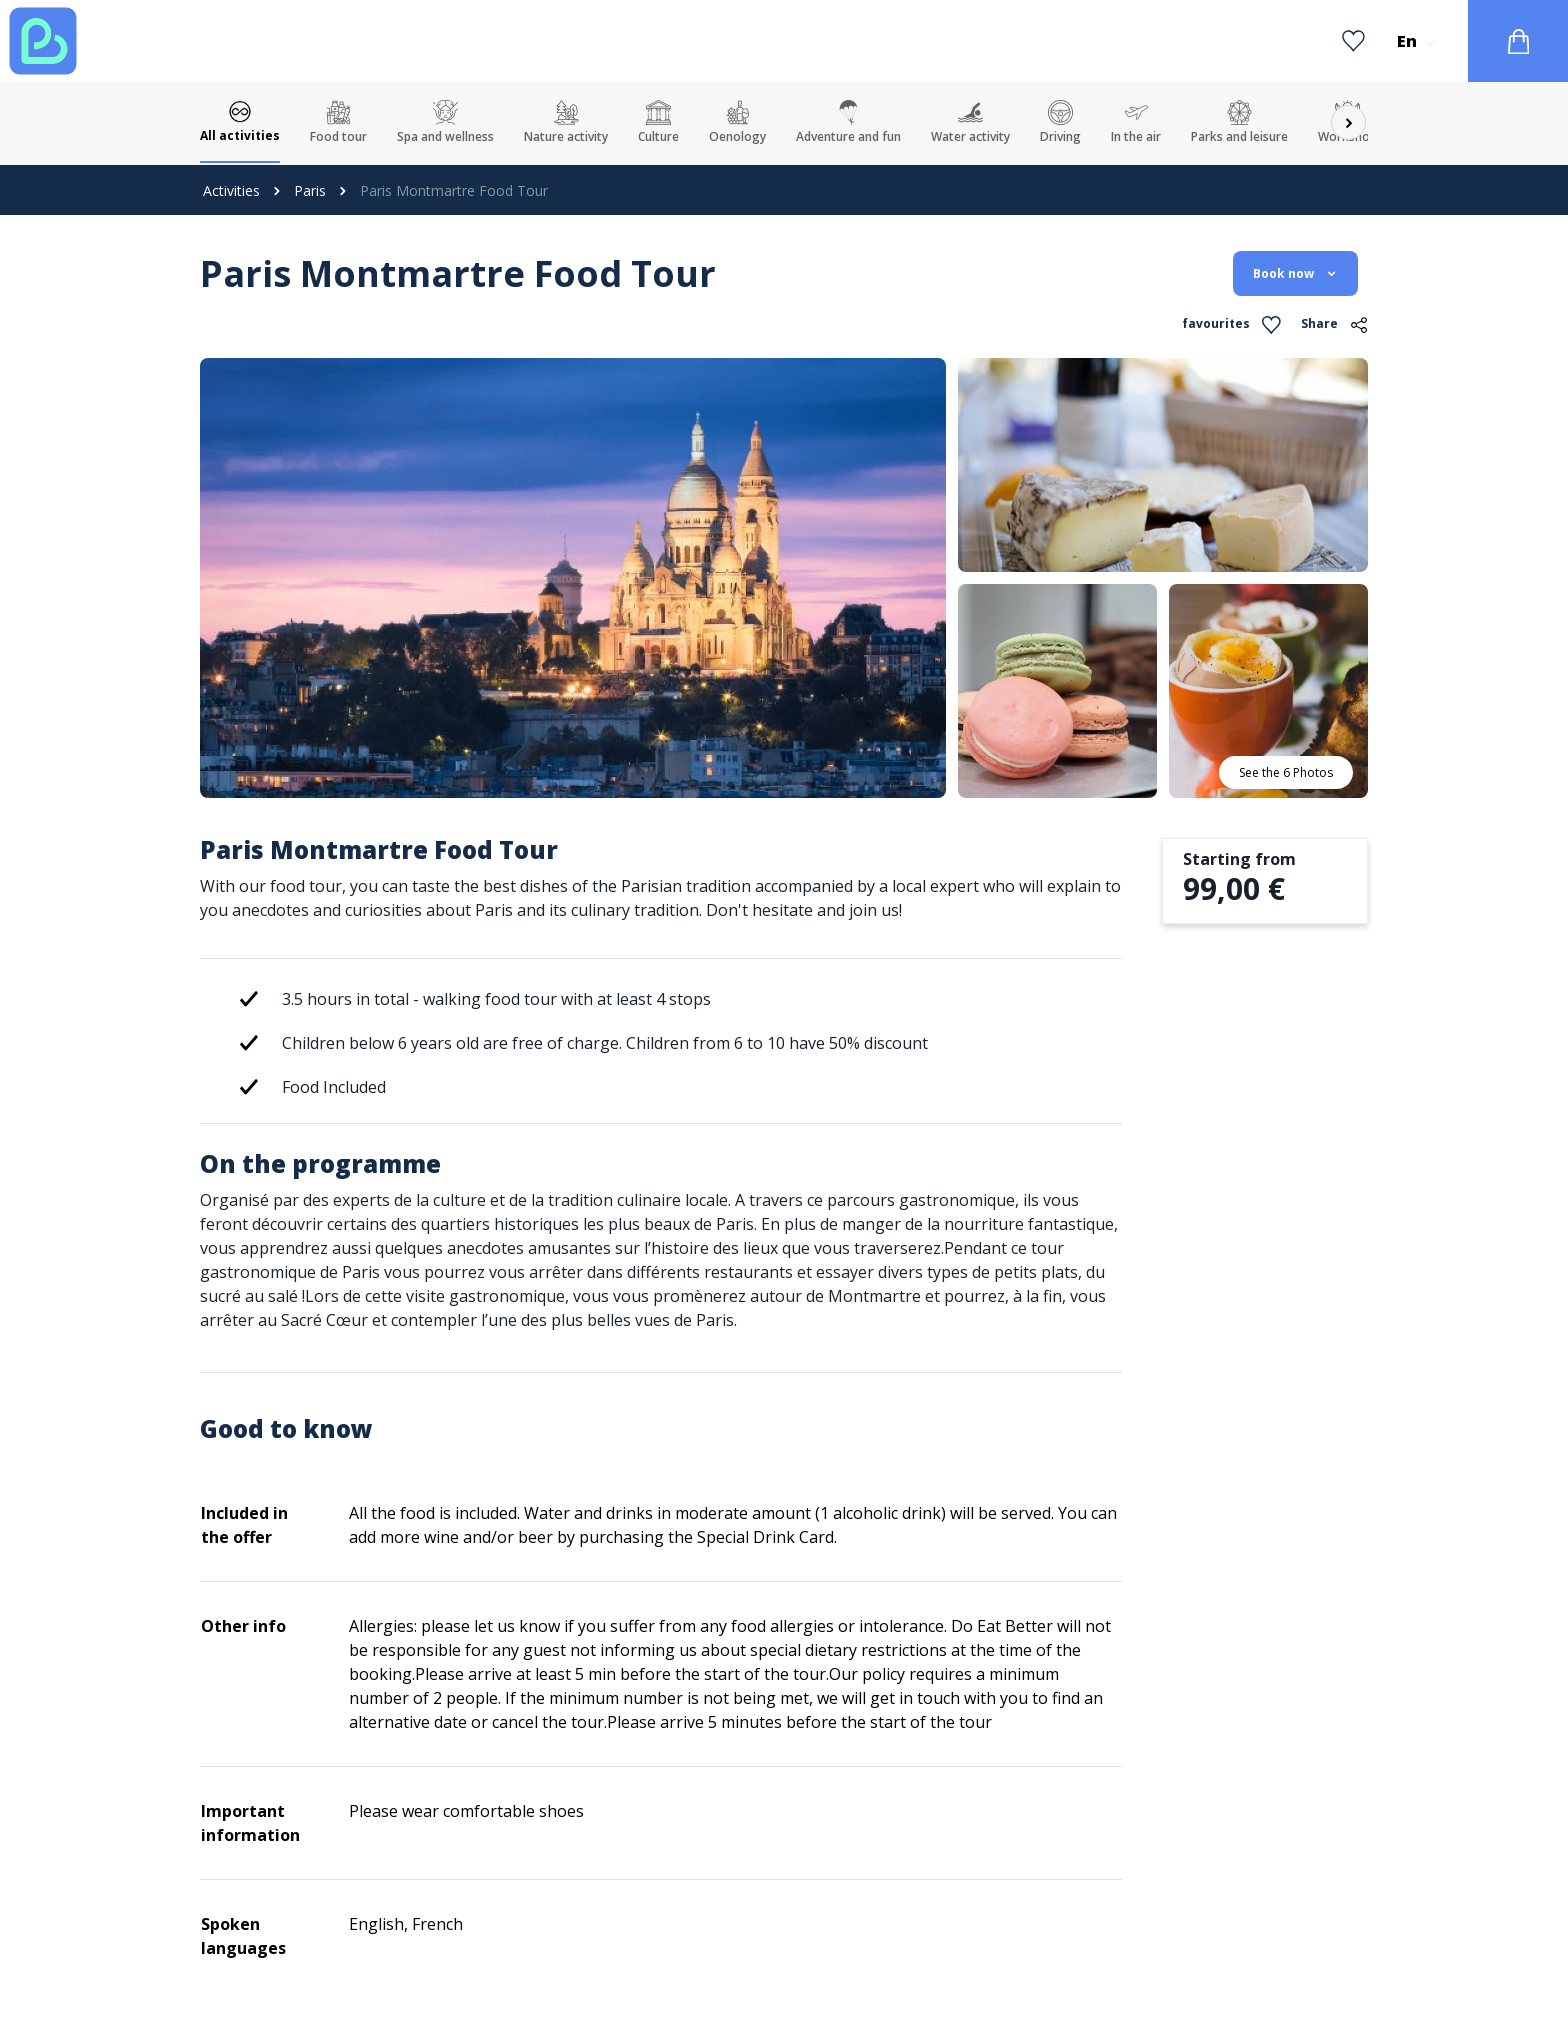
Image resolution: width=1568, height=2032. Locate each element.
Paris (310, 190)
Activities (231, 190)
